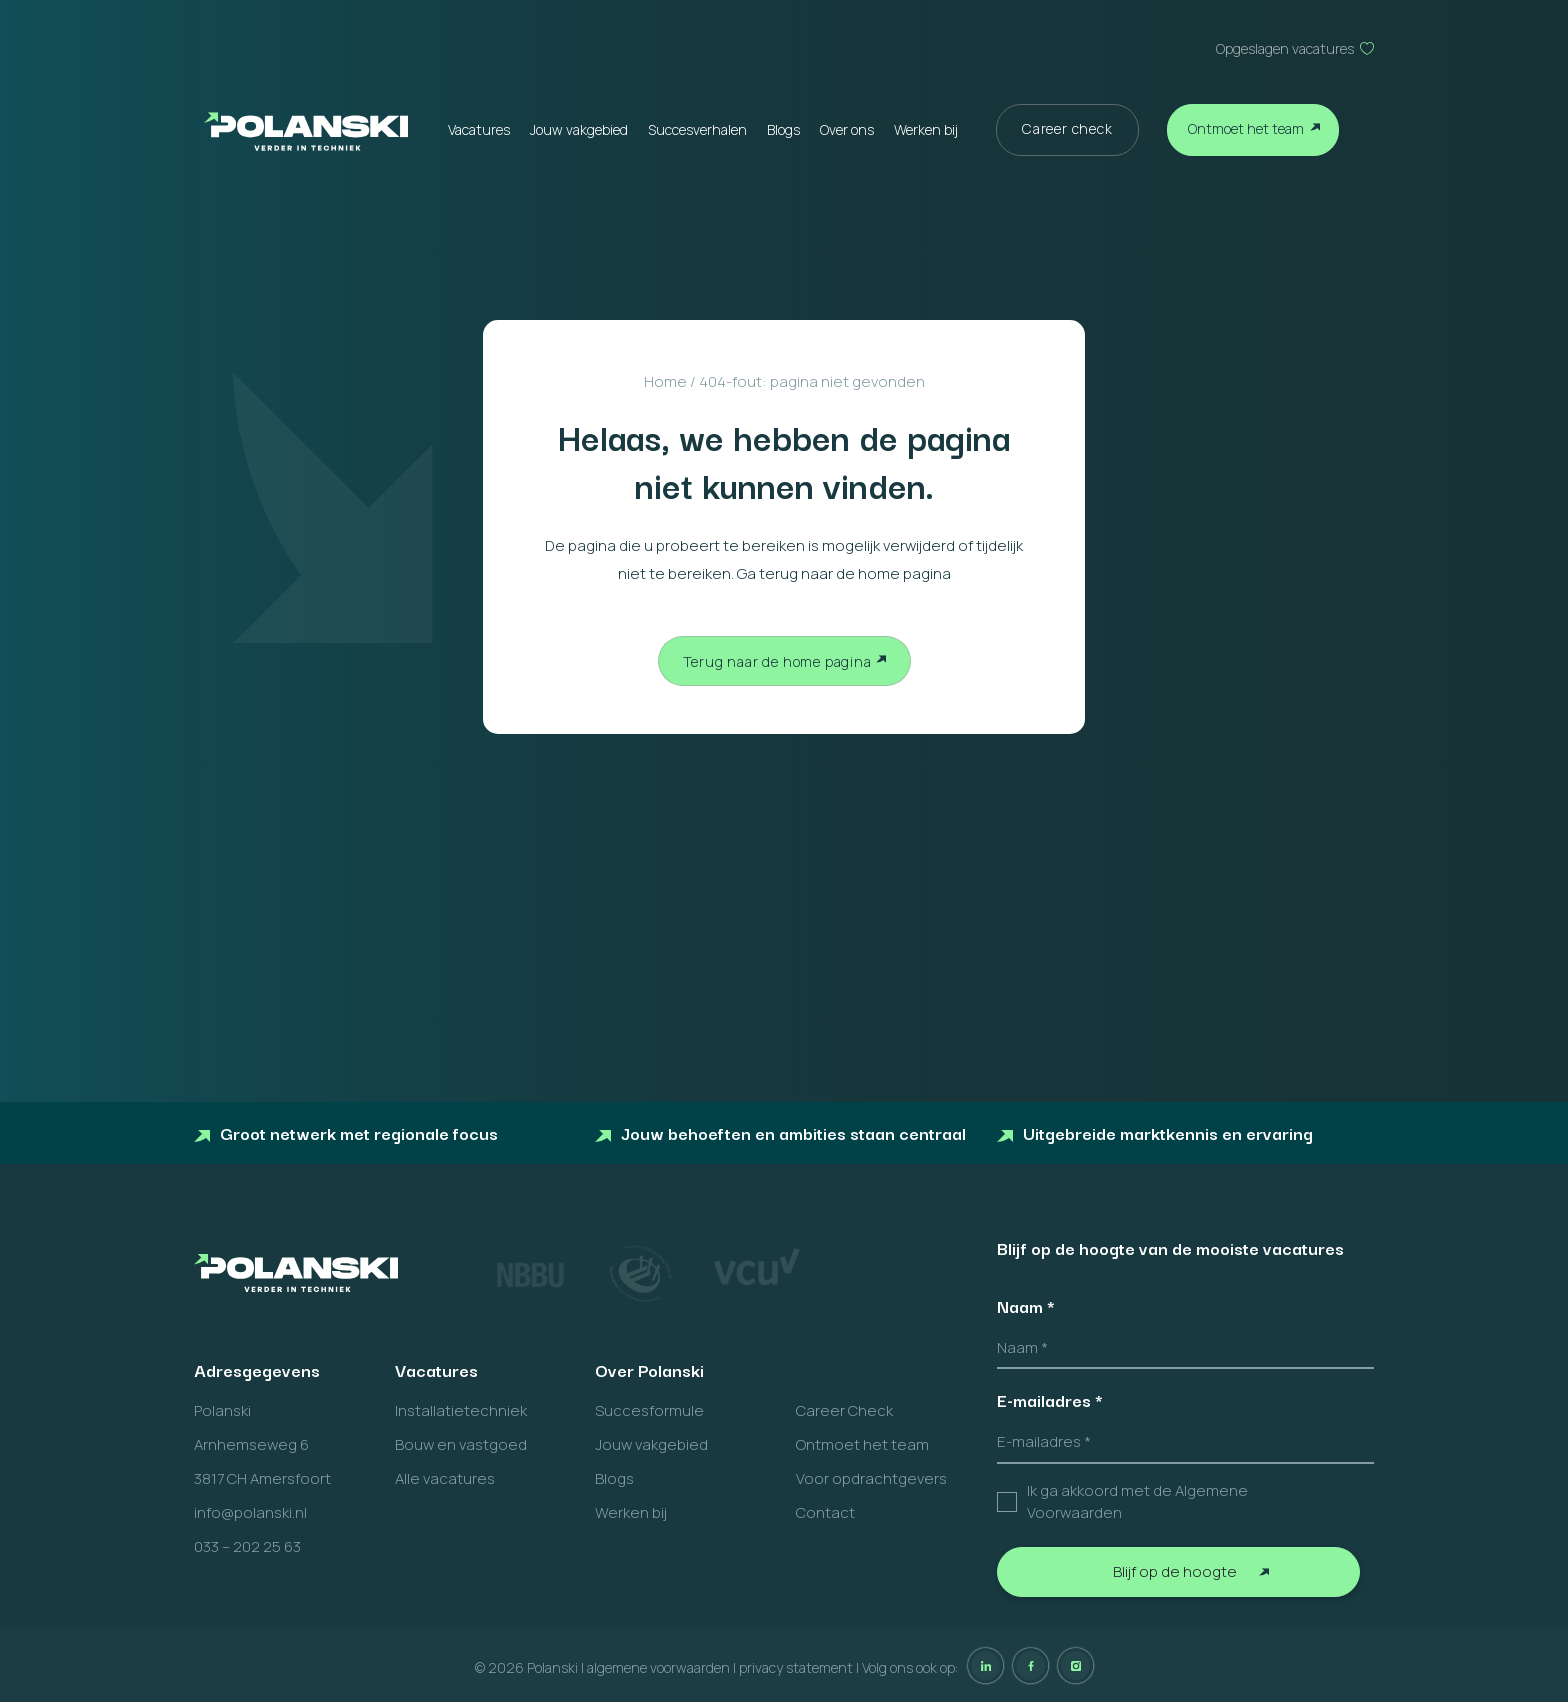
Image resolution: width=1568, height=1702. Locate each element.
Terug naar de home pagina (777, 661)
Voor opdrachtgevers (871, 1478)
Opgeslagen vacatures (1285, 48)
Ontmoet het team (1246, 128)
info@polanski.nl (250, 1512)
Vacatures (479, 129)
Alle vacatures (445, 1478)
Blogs (783, 129)
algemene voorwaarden (658, 1667)
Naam (1026, 1306)
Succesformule (649, 1410)
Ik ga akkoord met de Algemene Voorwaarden (1137, 1502)
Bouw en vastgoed (461, 1444)
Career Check (844, 1410)
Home (665, 381)
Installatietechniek (461, 1410)
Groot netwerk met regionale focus (346, 1132)
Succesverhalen (697, 129)
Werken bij (926, 129)
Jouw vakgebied (579, 129)
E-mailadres (1050, 1400)
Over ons (847, 129)
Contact (825, 1512)
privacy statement (796, 1667)
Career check (1067, 128)
